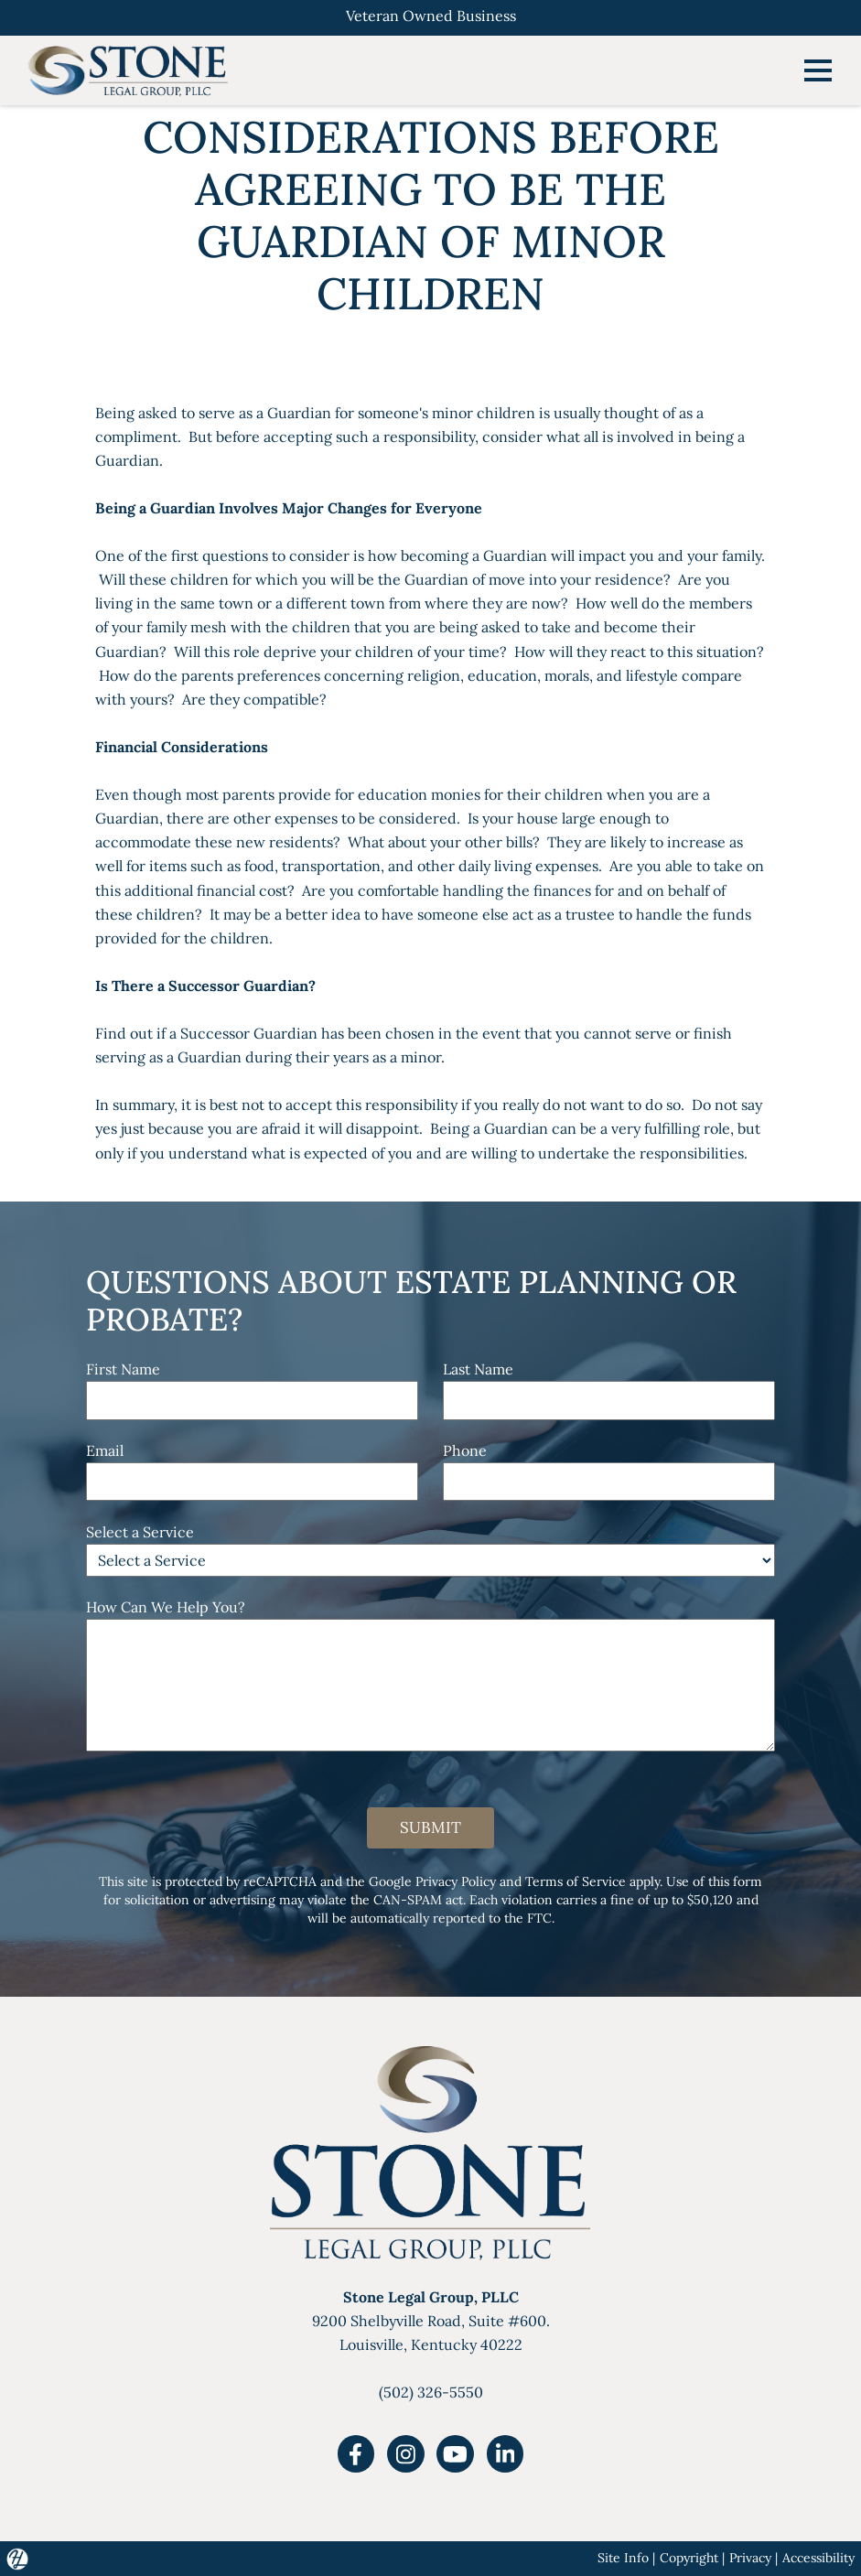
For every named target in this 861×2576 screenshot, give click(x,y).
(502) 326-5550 (431, 2392)
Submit (430, 1827)
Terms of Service (575, 1881)
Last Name (478, 1369)
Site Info (623, 2557)
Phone (465, 1450)
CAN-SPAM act (418, 1900)
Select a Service (140, 1532)
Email (105, 1450)
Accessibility (818, 2557)
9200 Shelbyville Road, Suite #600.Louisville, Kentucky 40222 (431, 2321)
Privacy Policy (455, 1881)
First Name (123, 1369)
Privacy (750, 2557)
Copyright (689, 2557)
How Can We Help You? (165, 1607)
